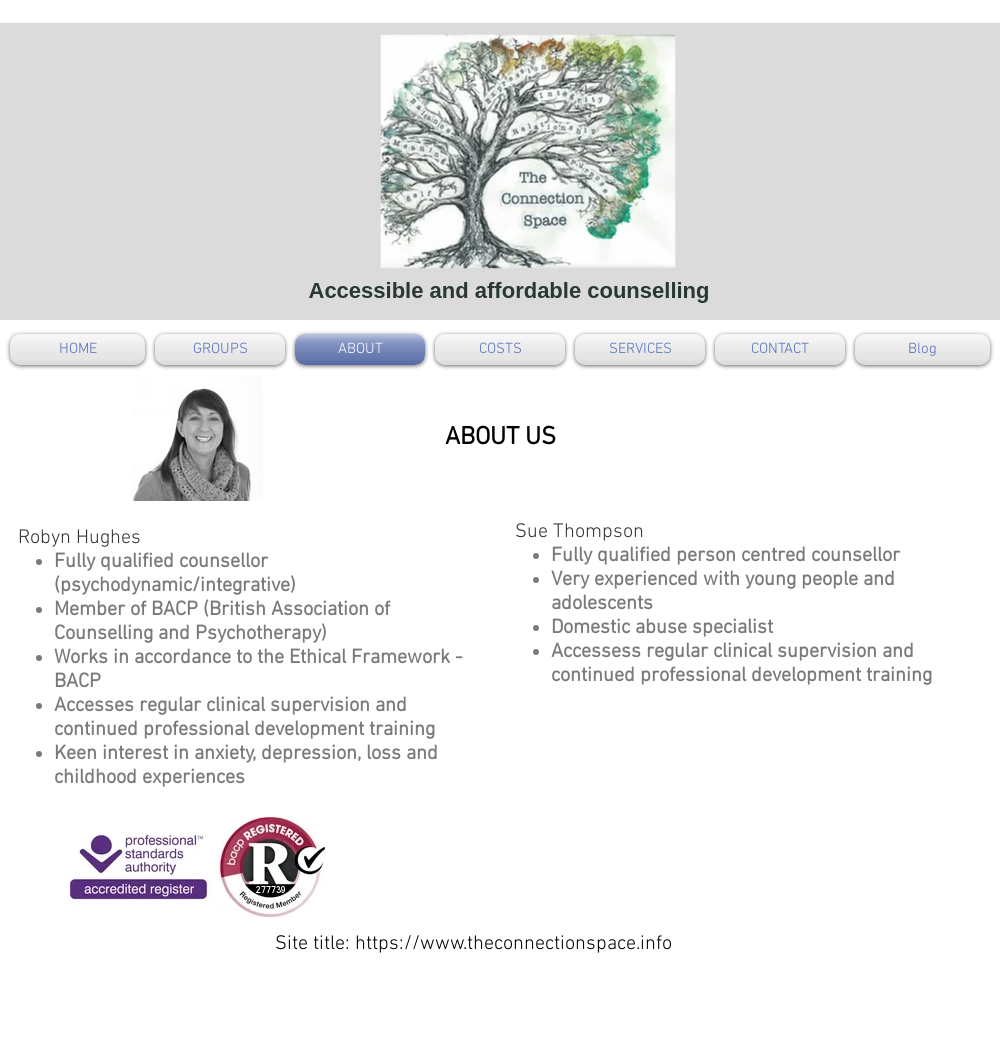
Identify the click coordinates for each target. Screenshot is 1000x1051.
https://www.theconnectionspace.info (513, 944)
